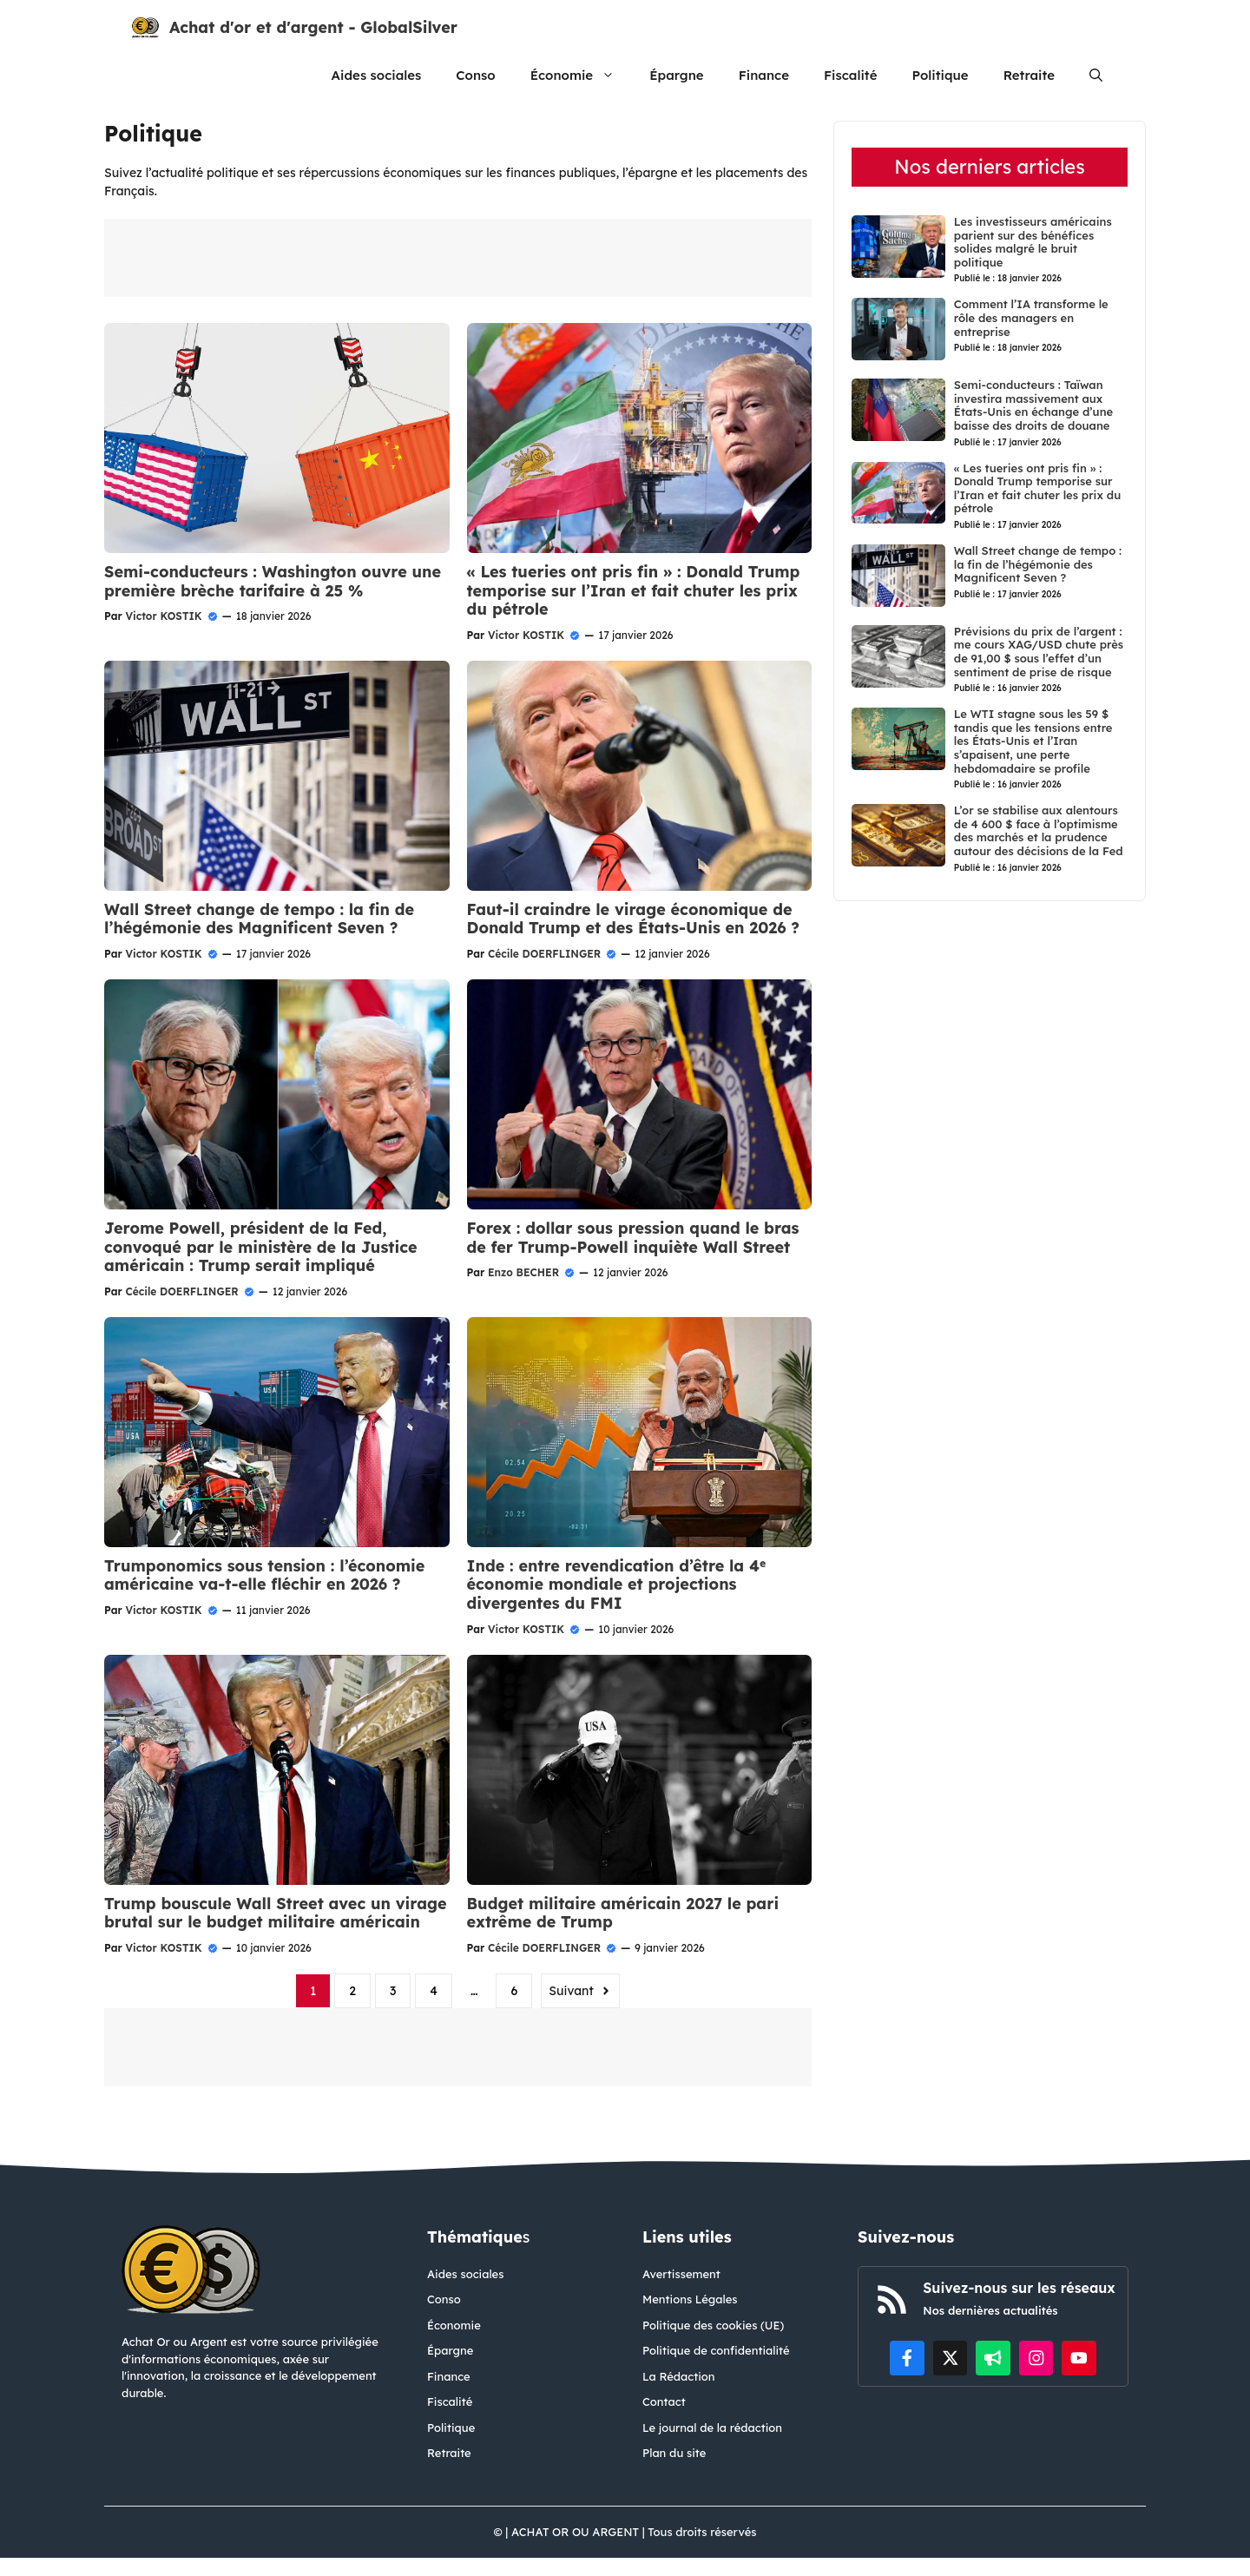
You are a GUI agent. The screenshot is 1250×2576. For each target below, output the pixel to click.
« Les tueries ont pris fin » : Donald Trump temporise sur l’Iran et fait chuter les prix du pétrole (633, 590)
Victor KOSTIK (163, 616)
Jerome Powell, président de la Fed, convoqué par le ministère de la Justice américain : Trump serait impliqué (261, 1246)
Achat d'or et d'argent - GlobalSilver (313, 27)
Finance (764, 75)
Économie (581, 75)
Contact (664, 2401)
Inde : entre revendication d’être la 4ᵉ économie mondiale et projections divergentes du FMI (616, 1584)
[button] (1096, 75)
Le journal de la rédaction (712, 2427)
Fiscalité (851, 75)
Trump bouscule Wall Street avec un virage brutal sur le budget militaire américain (275, 1913)
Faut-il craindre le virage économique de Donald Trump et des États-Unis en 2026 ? (633, 919)
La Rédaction (678, 2376)
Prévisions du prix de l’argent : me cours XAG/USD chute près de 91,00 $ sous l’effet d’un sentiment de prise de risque (1038, 651)
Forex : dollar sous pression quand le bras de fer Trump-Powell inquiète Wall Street (633, 1237)
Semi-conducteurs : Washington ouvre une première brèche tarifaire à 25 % (272, 581)
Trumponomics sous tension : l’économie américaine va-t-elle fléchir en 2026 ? (264, 1575)
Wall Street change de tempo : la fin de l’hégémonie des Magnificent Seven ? (259, 919)
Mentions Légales (690, 2299)
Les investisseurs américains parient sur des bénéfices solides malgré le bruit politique (1033, 241)
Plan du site (674, 2453)
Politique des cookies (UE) (713, 2325)
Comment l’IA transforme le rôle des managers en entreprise (1031, 317)
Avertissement (681, 2274)
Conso (475, 75)
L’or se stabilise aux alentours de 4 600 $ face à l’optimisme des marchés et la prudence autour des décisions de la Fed (1038, 830)
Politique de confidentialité (716, 2350)
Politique (939, 75)
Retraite (1029, 75)
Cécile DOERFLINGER (544, 953)
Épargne (676, 75)
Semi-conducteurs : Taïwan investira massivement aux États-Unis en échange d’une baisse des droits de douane (1033, 405)
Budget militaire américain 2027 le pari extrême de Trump (623, 1913)
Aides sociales (377, 75)
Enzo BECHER (523, 1272)
